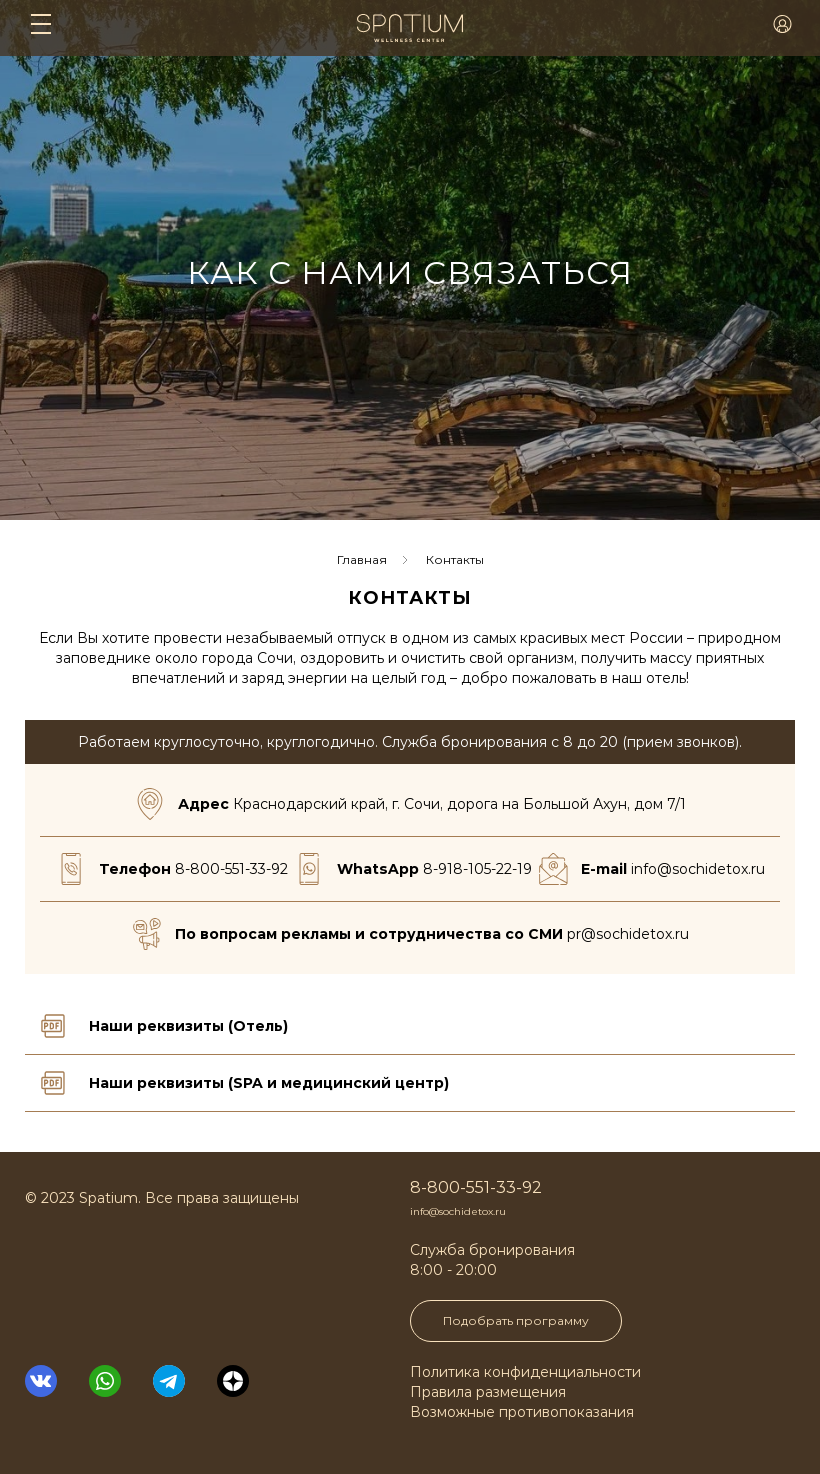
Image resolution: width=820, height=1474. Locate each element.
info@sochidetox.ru (698, 869)
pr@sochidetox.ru (628, 934)
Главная (362, 559)
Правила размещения (488, 1392)
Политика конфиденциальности (525, 1372)
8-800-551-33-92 (231, 869)
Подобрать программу (516, 1320)
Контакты (455, 559)
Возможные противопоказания (522, 1412)
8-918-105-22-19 (477, 869)
